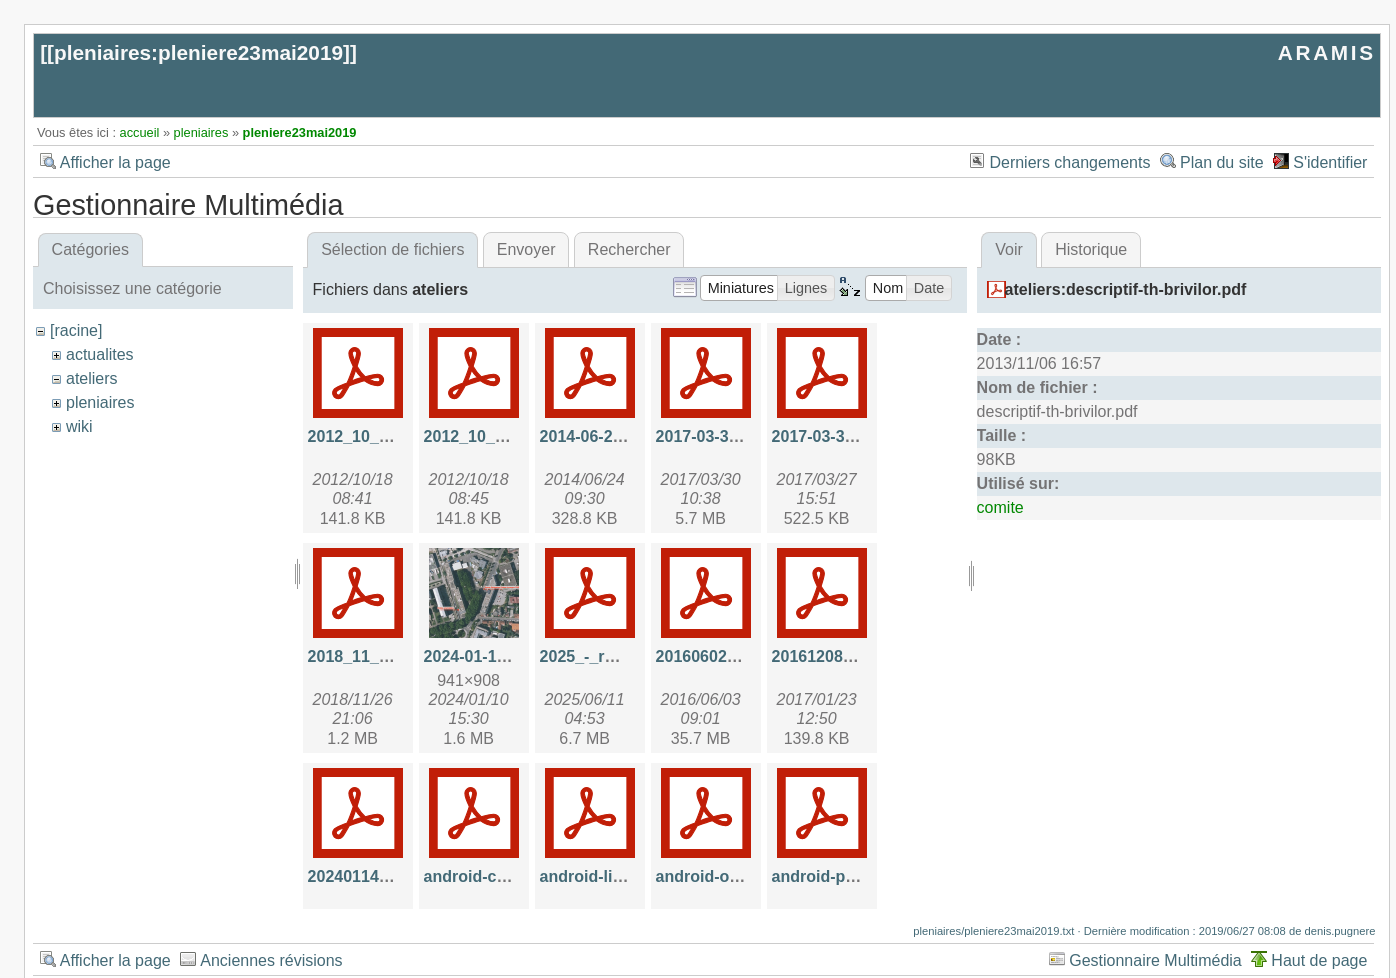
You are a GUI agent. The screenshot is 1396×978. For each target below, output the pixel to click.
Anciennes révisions (271, 960)
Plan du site (1222, 162)
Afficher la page (115, 162)
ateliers (92, 378)
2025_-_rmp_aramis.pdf (629, 656)
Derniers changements (1069, 162)
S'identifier (1330, 162)
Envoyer (526, 249)
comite (1000, 507)
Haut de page (1319, 960)
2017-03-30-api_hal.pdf (742, 436)
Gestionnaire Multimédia (1155, 960)
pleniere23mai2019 (300, 132)
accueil (140, 132)
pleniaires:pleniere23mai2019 (198, 52)
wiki (79, 426)
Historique (1091, 249)
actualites (100, 354)
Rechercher (629, 249)
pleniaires (201, 132)
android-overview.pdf (736, 876)
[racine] (76, 330)
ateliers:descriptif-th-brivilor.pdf (1126, 289)
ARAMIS (1327, 52)
